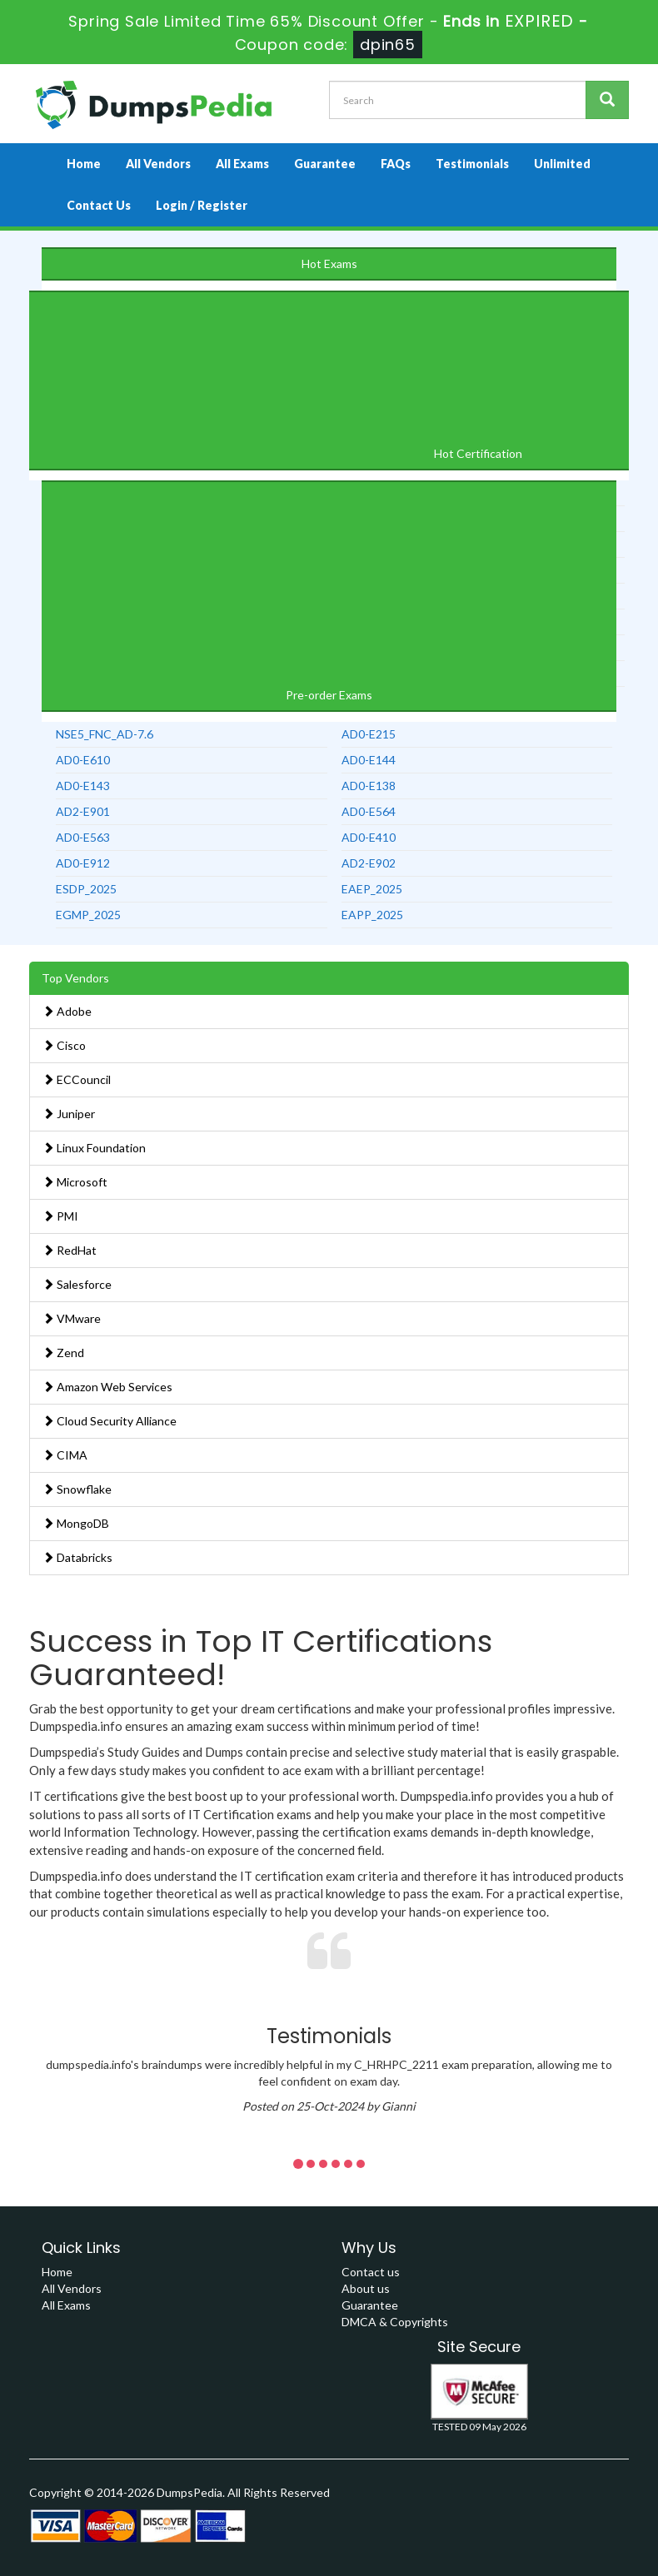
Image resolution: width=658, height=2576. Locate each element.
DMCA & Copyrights (394, 2322)
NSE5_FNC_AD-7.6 (104, 734)
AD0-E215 (368, 734)
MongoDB (75, 1523)
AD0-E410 (368, 837)
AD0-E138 (368, 785)
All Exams (242, 164)
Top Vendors (75, 978)
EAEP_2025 (371, 889)
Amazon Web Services (107, 1387)
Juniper (68, 1113)
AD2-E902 (368, 863)
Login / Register (201, 205)
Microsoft (74, 1182)
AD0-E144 (368, 760)
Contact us (370, 2272)
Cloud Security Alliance (109, 1421)
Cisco (64, 1045)
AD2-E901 (83, 811)
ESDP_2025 (86, 889)
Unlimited (562, 164)
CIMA (64, 1455)
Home (84, 164)
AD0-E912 (83, 863)
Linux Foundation (94, 1148)
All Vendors (158, 164)
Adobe (67, 1011)
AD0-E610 (83, 760)
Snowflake (77, 1489)
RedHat (69, 1250)
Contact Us (99, 205)
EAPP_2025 (372, 915)
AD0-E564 (368, 811)
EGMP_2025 (88, 915)
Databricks (77, 1557)
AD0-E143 (83, 785)
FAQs (396, 164)
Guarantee (325, 164)
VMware (71, 1318)
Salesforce (77, 1284)
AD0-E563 (83, 837)
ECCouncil (76, 1079)
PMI (60, 1216)
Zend (63, 1352)
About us (365, 2288)
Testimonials (472, 164)
